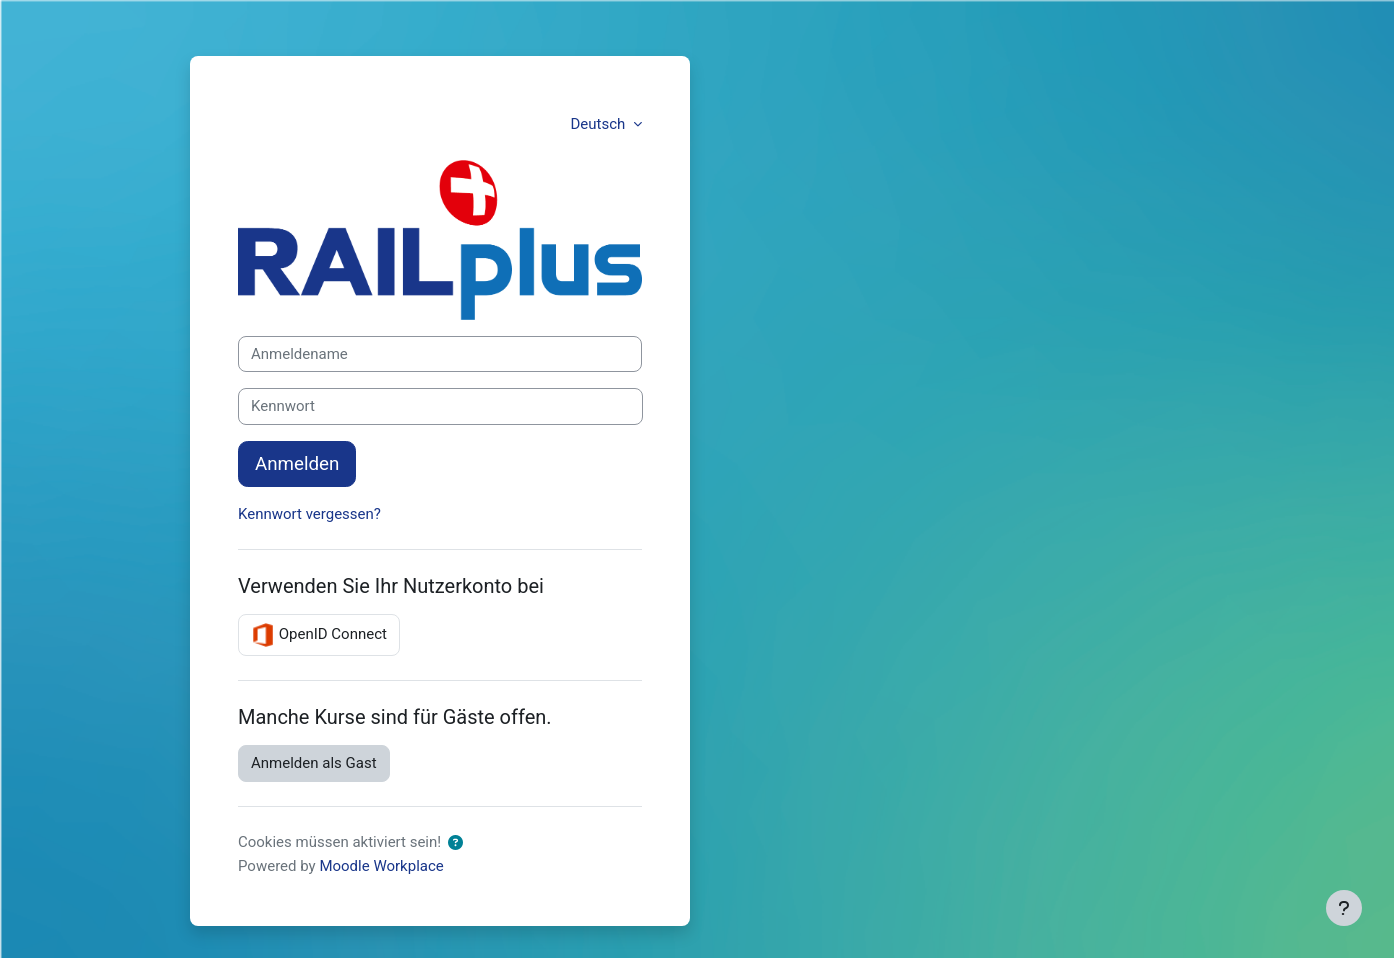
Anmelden (297, 464)
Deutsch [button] (599, 124)
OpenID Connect (319, 635)
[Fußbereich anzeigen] (1344, 908)
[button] (455, 843)
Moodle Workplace (381, 866)
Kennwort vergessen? (309, 514)
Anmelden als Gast (314, 763)
